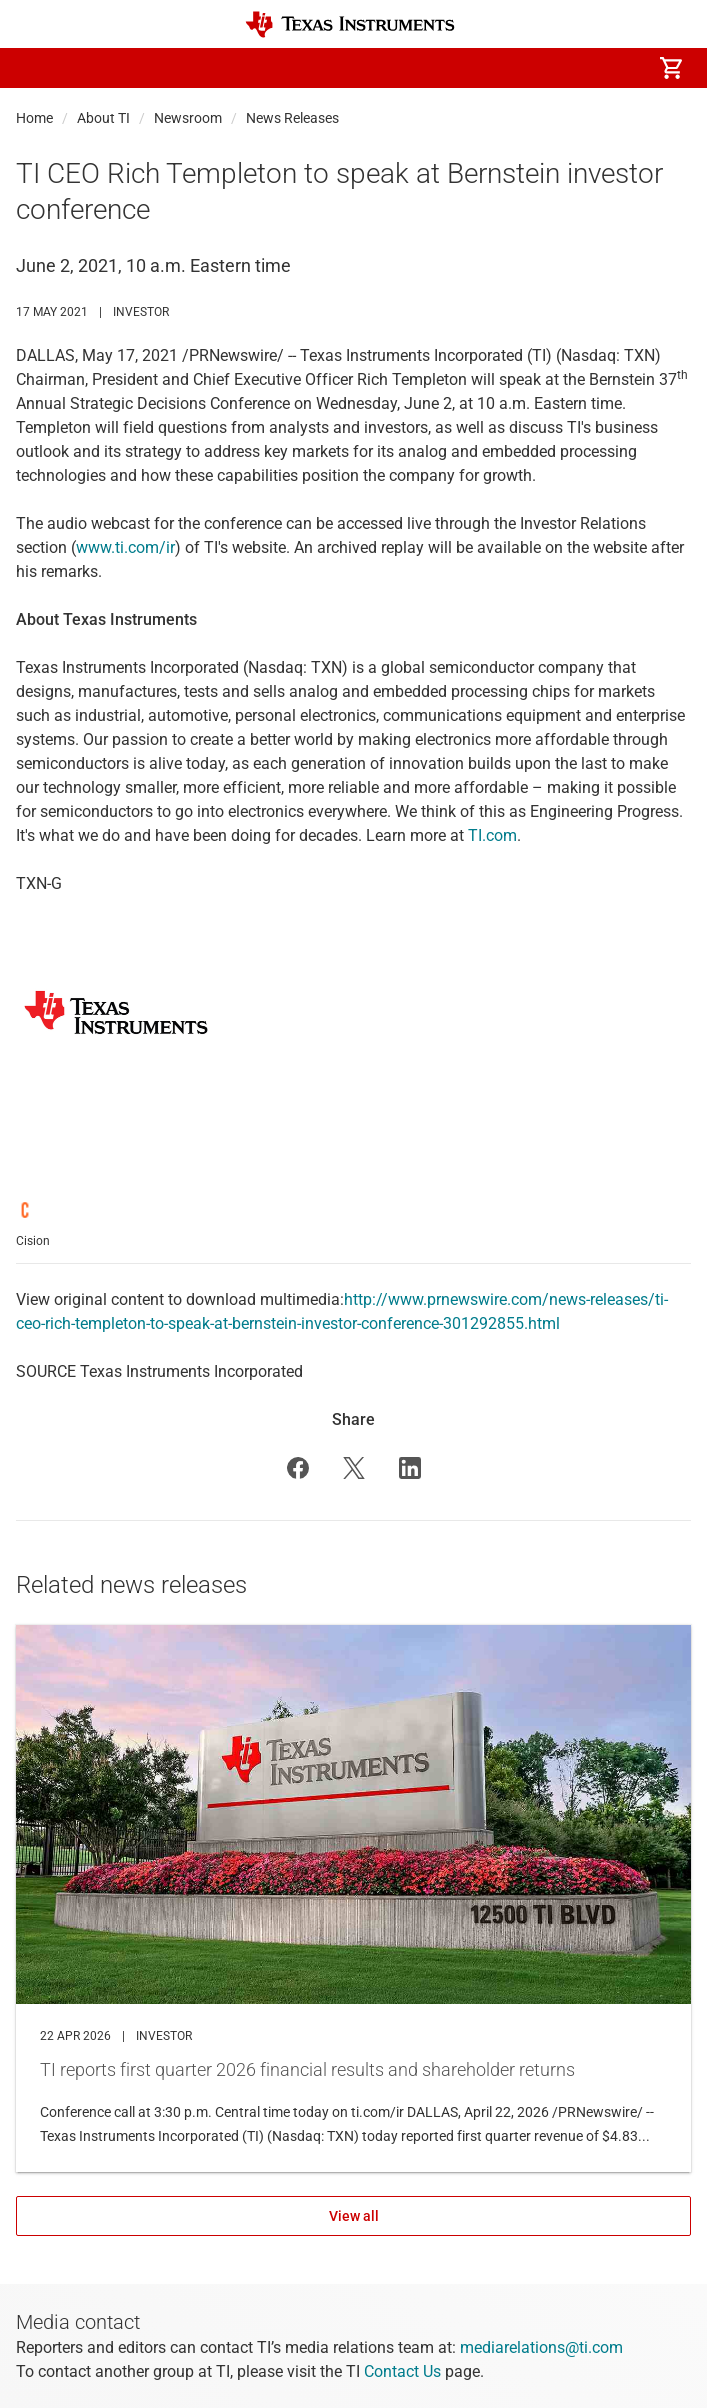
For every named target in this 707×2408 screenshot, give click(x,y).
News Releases (292, 118)
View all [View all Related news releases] (354, 2216)
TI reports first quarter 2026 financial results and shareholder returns (353, 1899)
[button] (36, 68)
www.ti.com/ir (125, 547)
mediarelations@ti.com (541, 2347)
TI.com (492, 835)
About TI (103, 118)
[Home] (350, 24)
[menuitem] (503, 68)
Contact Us (402, 2371)
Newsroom (188, 118)
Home (34, 118)
